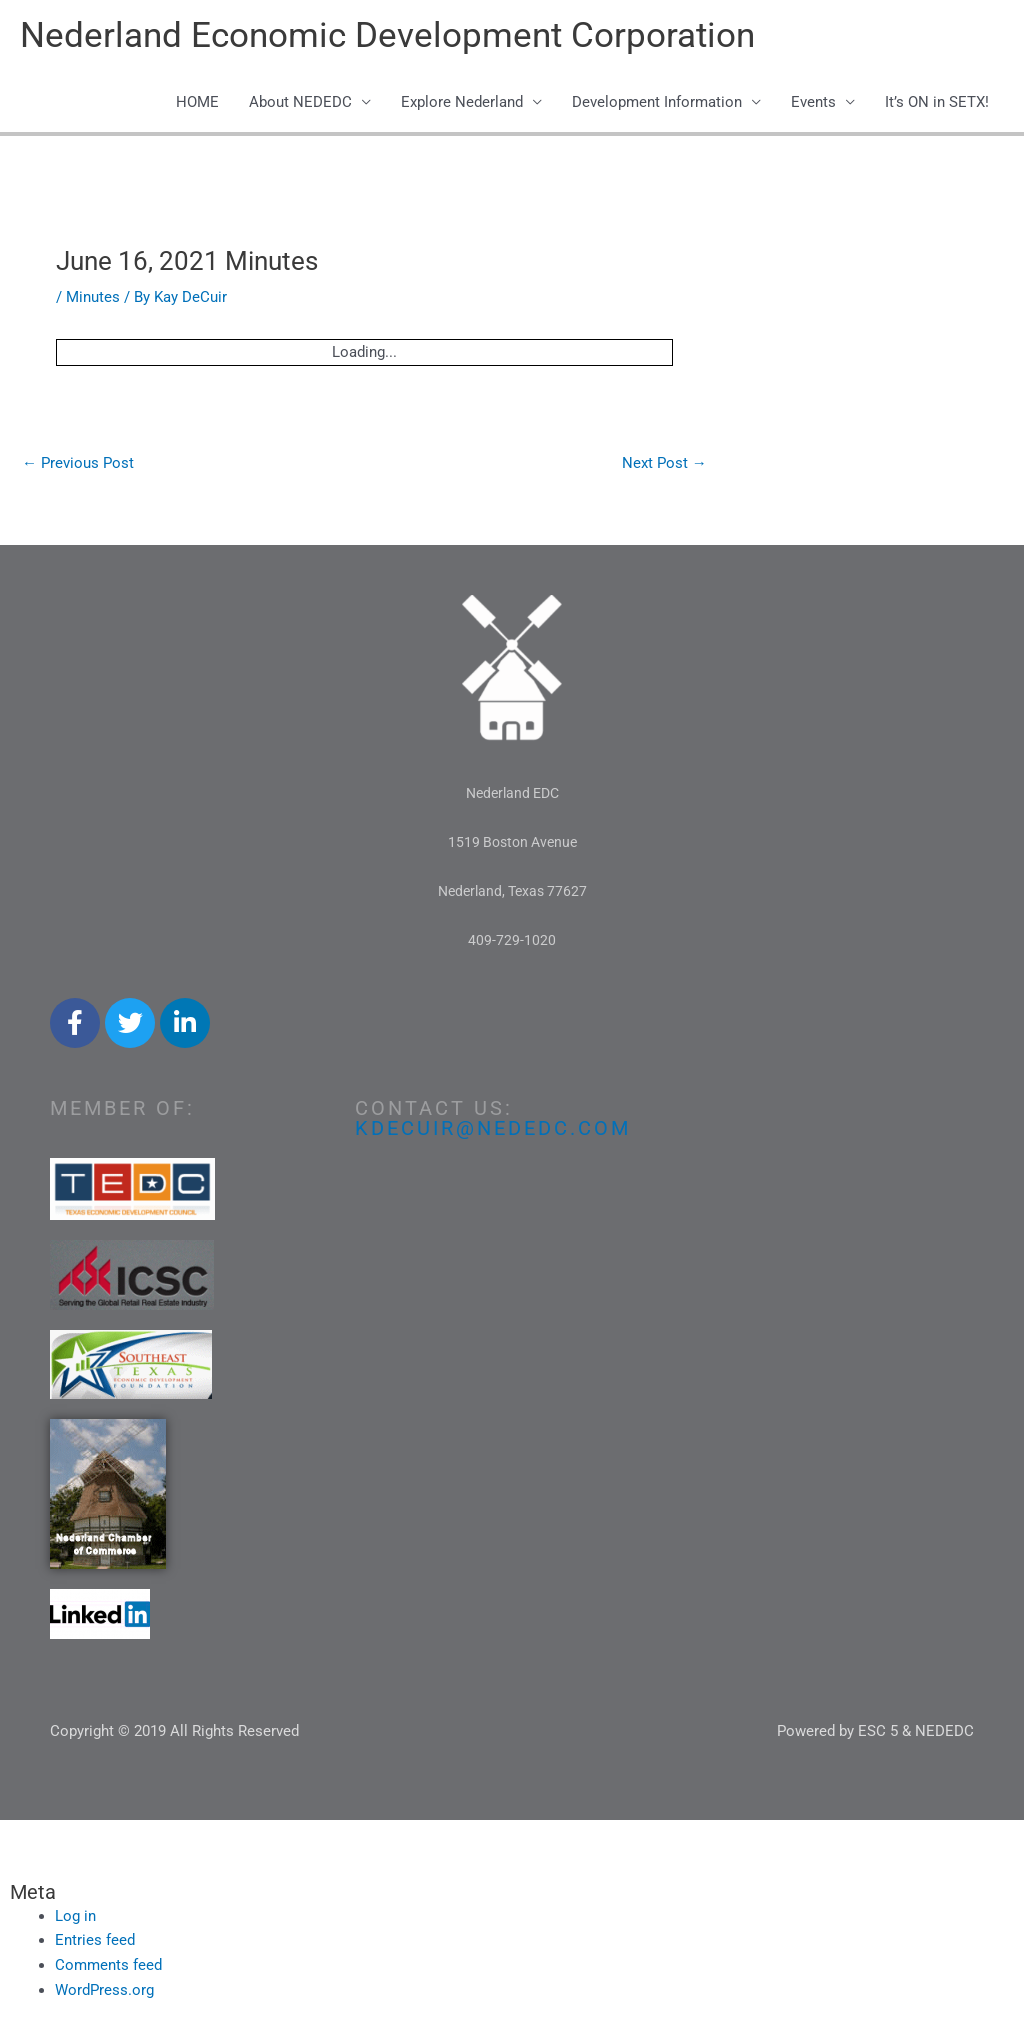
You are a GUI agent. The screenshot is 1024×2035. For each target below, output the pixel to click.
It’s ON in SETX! (937, 102)
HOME (197, 102)
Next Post (664, 463)
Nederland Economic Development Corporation (387, 35)
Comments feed (108, 1965)
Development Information (657, 102)
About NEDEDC (300, 102)
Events (813, 102)
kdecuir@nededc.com (493, 1128)
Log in (75, 1916)
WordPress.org (104, 1990)
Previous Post (78, 463)
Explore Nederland (462, 102)
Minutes (93, 297)
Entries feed (95, 1940)
